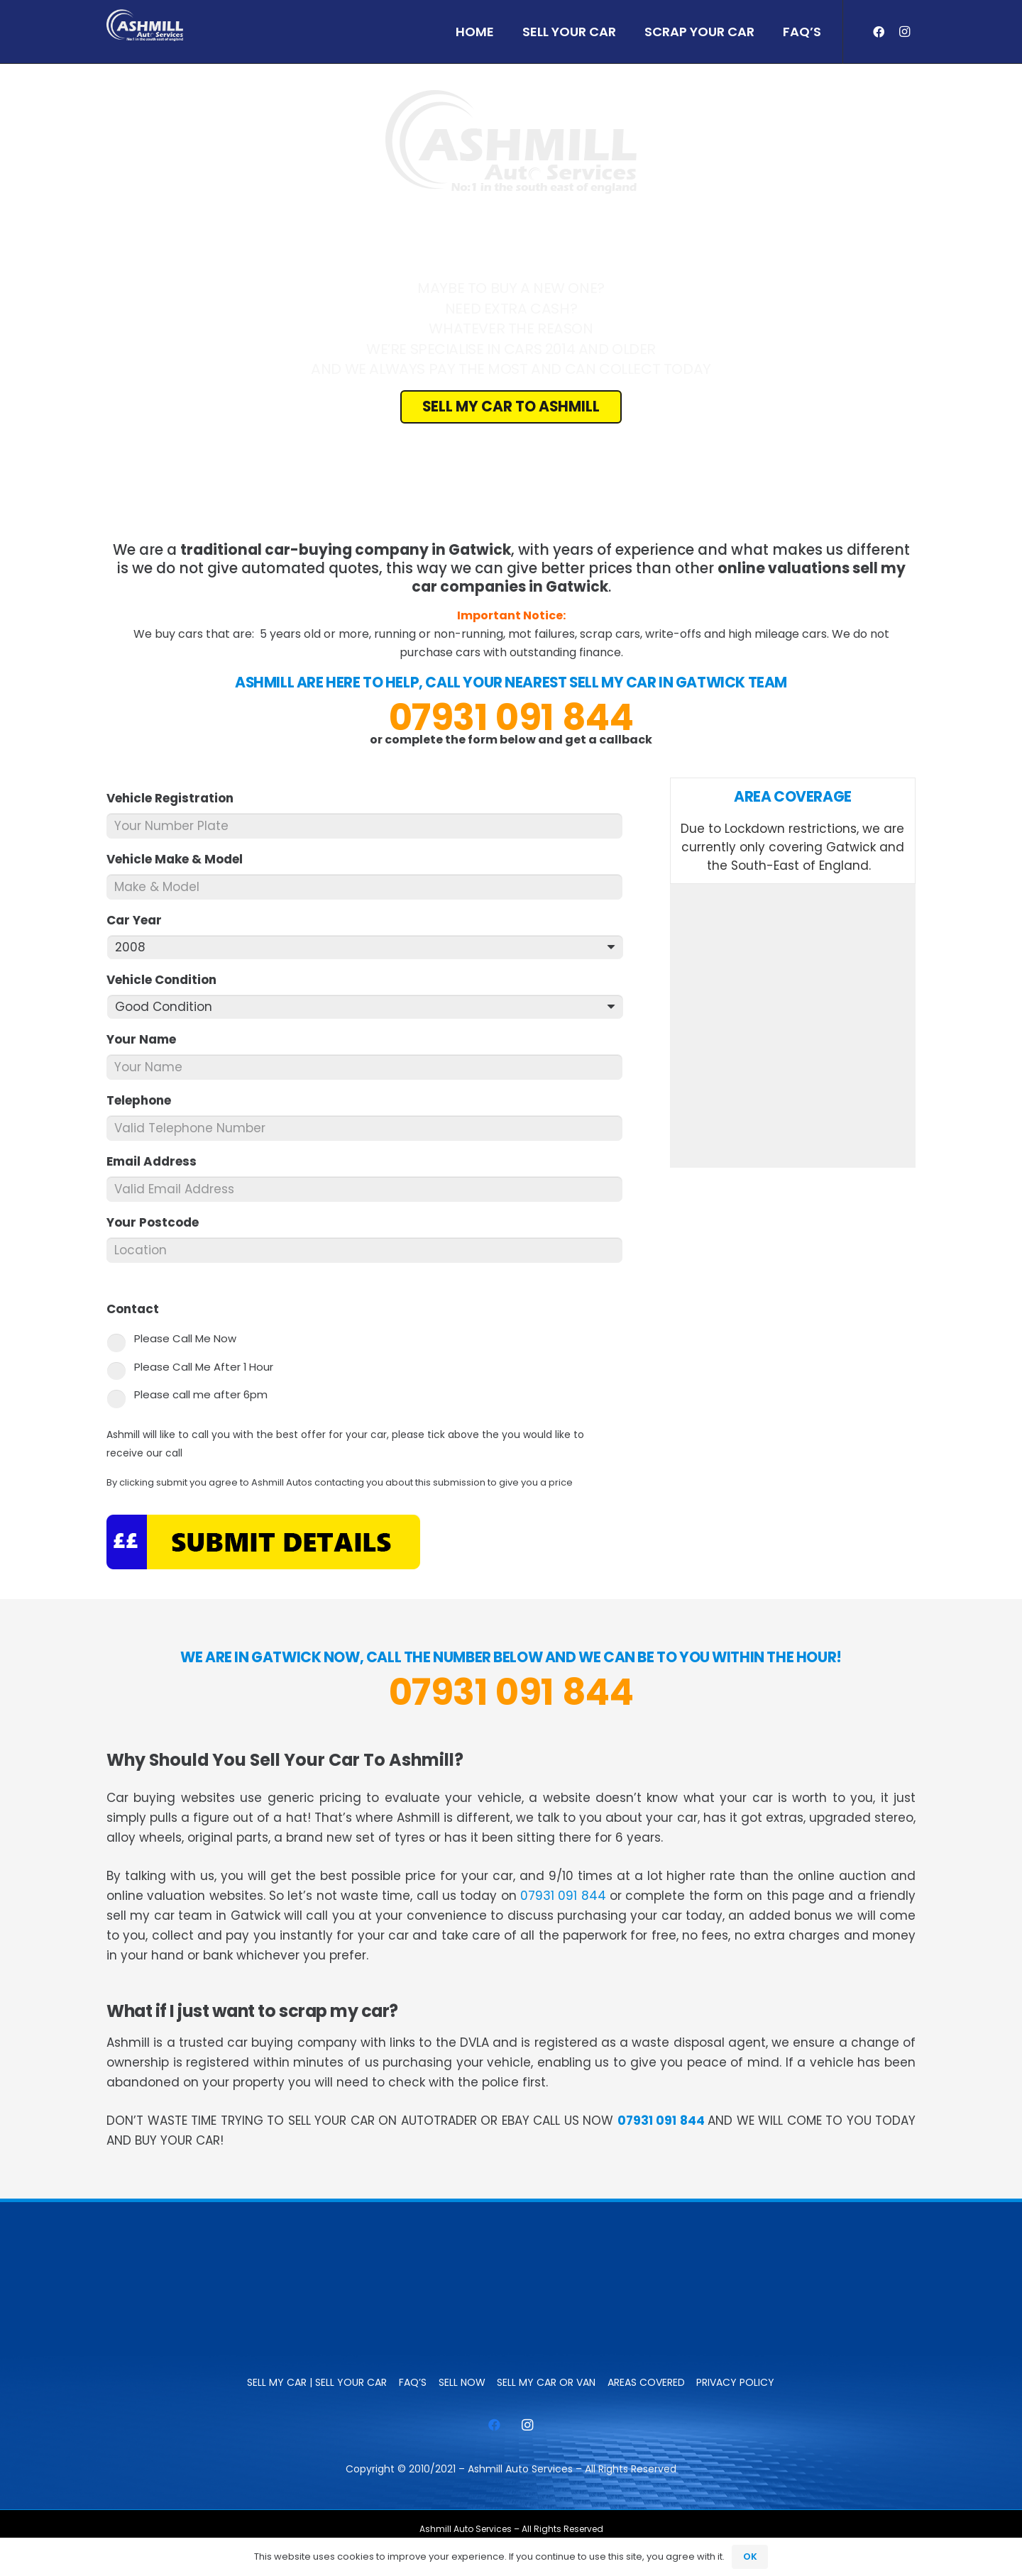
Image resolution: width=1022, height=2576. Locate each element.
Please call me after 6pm (201, 1394)
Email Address (157, 1161)
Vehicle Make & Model (180, 859)
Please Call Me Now (185, 1338)
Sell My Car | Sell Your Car (317, 2382)
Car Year (140, 920)
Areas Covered (646, 2382)
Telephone (144, 1100)
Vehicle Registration (176, 798)
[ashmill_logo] (144, 25)
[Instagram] (904, 32)
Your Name (147, 1039)
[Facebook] (878, 32)
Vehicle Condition (167, 980)
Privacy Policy (735, 2382)
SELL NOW (462, 2382)
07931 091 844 (511, 717)
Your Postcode (158, 1222)
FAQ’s (413, 2382)
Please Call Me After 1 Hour (203, 1366)
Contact (138, 1309)
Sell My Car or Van (546, 2382)
